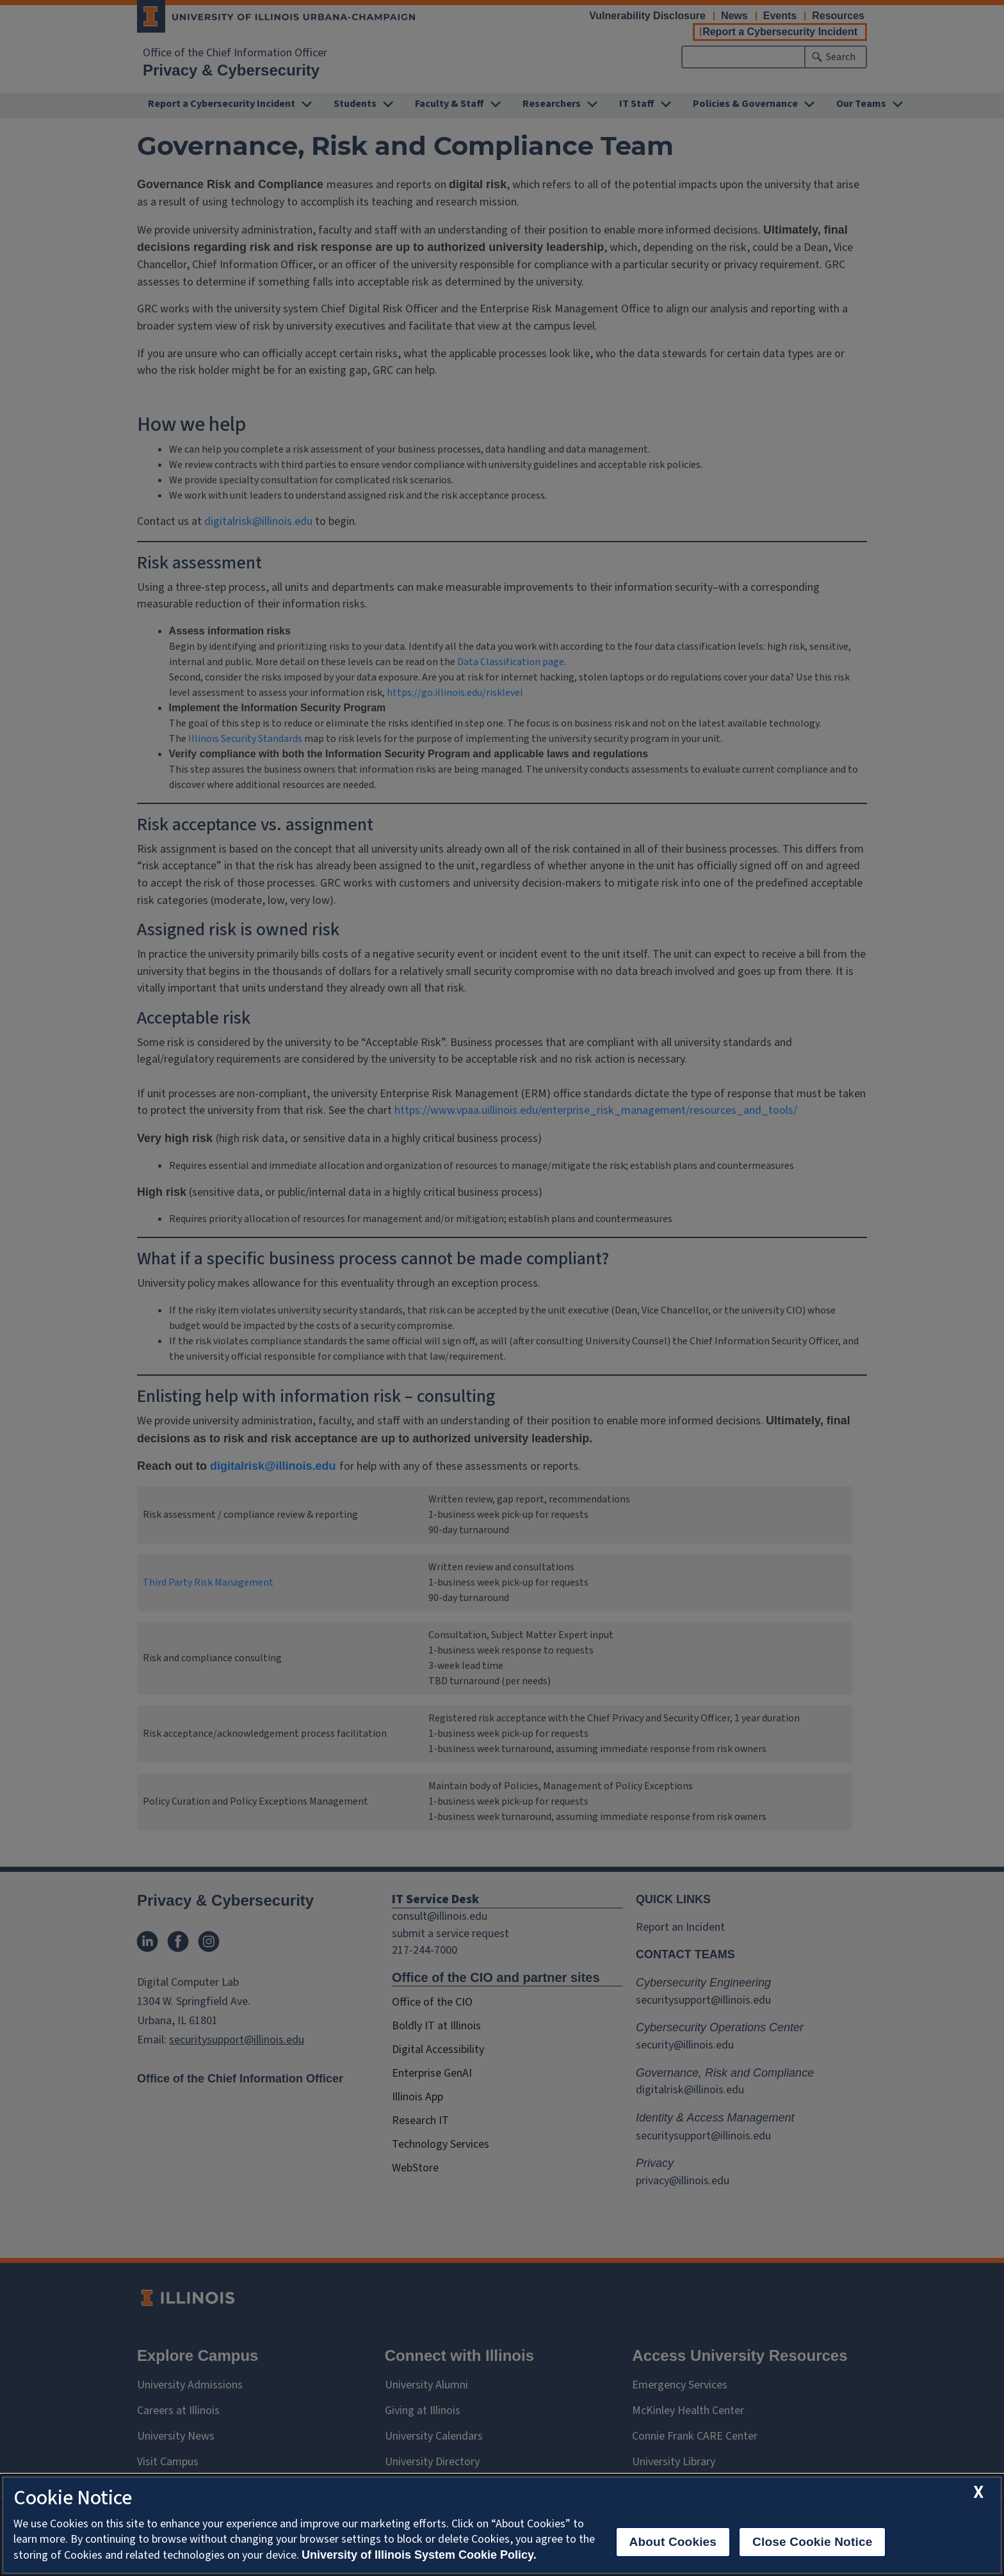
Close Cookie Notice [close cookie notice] (812, 2541)
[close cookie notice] (978, 2492)
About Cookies (673, 2541)
